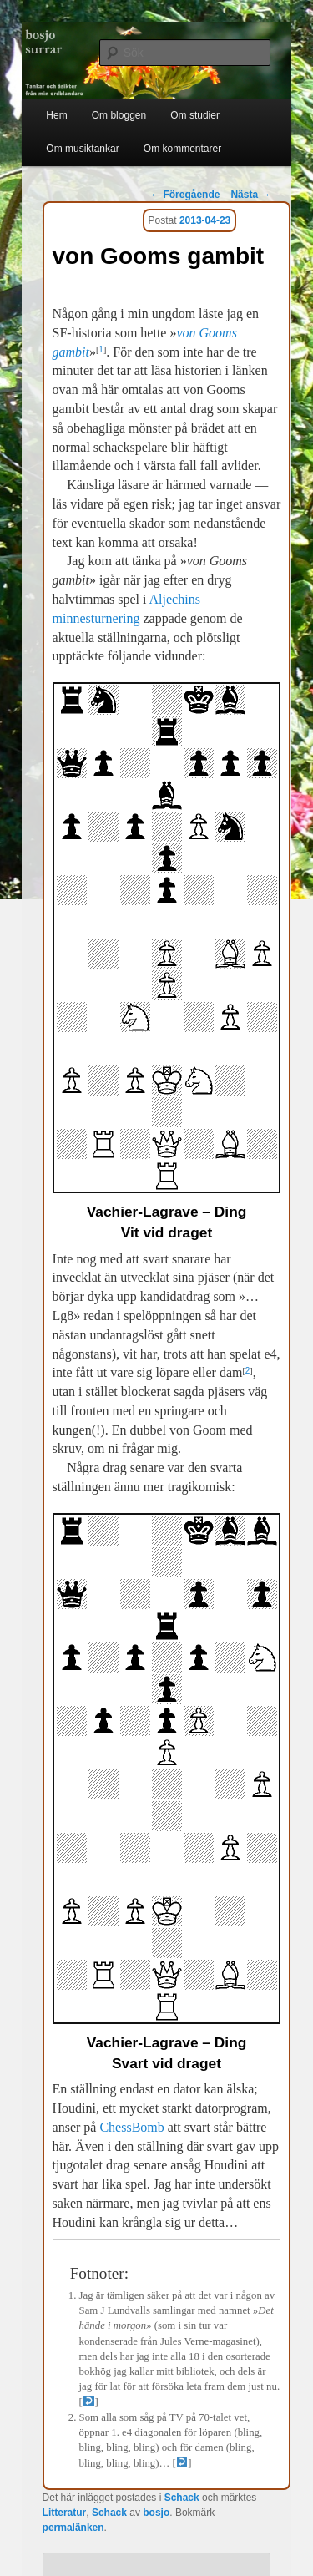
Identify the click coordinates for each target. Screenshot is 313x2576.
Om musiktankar (82, 148)
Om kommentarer (182, 148)
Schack (181, 2497)
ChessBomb (131, 2127)
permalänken (73, 2527)
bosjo (156, 2512)
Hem (56, 115)
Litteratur (65, 2512)
